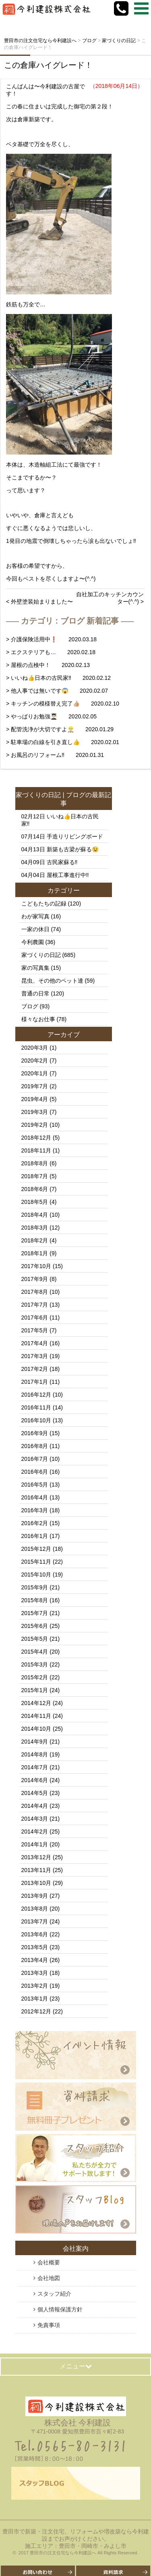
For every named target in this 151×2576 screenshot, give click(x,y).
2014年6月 (34, 1780)
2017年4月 (34, 1343)
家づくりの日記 (38, 794)
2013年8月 (34, 1908)
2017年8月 (34, 1292)
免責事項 (48, 2325)
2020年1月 (34, 1073)
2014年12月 (36, 1703)
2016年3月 (34, 1510)
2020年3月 (34, 1047)
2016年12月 (36, 1394)
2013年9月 (34, 1896)
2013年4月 (34, 1960)
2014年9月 (34, 1741)
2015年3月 (34, 1664)
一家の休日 (35, 929)
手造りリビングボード (75, 836)
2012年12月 (36, 2011)
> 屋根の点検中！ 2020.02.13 (48, 665)
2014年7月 (34, 1767)
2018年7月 (34, 1176)
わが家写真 (35, 916)
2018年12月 (36, 1137)
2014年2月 (34, 1831)
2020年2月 (34, 1060)
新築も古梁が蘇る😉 (73, 849)
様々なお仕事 (38, 1019)
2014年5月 (34, 1793)
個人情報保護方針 (60, 2309)
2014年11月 (36, 1716)
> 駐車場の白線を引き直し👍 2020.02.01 (62, 742)
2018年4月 (34, 1215)
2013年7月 (34, 1921)
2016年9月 (34, 1433)
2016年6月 (34, 1472)
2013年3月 (34, 1973)
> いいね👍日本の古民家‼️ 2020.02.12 (58, 678)
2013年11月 (36, 1870)
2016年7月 (34, 1459)
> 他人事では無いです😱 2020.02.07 (57, 690)
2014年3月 (34, 1818)
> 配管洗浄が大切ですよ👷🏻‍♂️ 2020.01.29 (60, 729)
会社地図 (48, 2278)
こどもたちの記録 (43, 903)
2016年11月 (36, 1407)
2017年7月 (34, 1304)
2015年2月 (34, 1677)
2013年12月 (36, 1857)
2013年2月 (34, 1985)
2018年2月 (34, 1240)
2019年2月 (34, 1125)
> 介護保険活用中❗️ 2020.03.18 (51, 639)
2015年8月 (34, 1600)
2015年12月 (36, 1549)
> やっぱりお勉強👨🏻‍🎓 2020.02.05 (51, 716)
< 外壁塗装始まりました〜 (39, 601)
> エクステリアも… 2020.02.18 (50, 652)
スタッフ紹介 (54, 2293)
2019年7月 (34, 1086)
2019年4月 (34, 1099)
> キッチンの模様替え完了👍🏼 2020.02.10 (62, 703)
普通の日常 (35, 993)
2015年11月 (36, 1561)
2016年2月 (34, 1523)
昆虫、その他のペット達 (52, 980)
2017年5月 (34, 1330)
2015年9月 (34, 1587)
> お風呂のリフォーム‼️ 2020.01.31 (55, 755)
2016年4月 (34, 1497)
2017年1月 (34, 1382)
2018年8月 (34, 1163)
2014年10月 (36, 1728)
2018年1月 (34, 1253)
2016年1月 (34, 1536)
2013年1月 (34, 1998)
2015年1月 (34, 1690)
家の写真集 (35, 968)
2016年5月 (34, 1484)
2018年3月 (34, 1227)
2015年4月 (34, 1651)
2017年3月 (34, 1356)
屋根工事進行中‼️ (68, 875)
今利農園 (32, 942)
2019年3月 (34, 1112)
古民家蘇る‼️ (62, 862)
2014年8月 (34, 1754)
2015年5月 (34, 1639)
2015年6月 (34, 1626)
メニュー (76, 2366)
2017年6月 (34, 1317)
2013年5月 (34, 1947)
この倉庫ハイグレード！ (48, 65)
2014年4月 (34, 1806)
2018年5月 (34, 1202)
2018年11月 (36, 1150)
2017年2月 (34, 1369)
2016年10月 (36, 1420)
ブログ (75, 794)
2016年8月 (34, 1446)
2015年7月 (34, 1613)
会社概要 (48, 2262)
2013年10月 (36, 1883)
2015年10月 (36, 1574)
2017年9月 (34, 1279)
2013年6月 (34, 1934)
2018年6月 (34, 1189)
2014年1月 (34, 1844)
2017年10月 (36, 1266)
